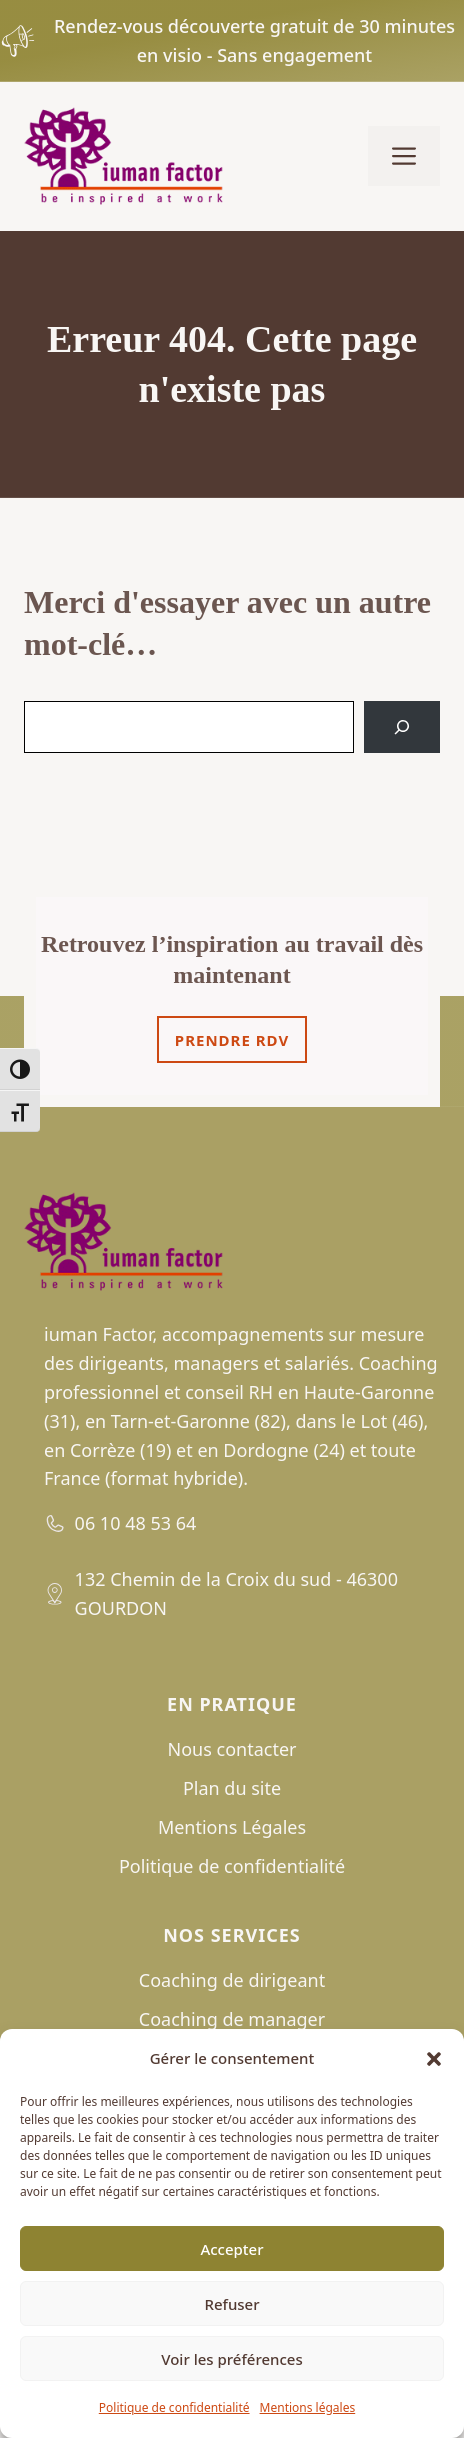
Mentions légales (308, 2407)
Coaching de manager (232, 2019)
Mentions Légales (232, 1827)
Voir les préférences (231, 2359)
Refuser (231, 2304)
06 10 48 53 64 (136, 1523)
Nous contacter (232, 1749)
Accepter (231, 2249)
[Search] (402, 727)
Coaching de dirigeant (232, 1980)
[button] (434, 2059)
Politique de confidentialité (174, 2407)
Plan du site (232, 1788)
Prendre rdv (232, 1040)
